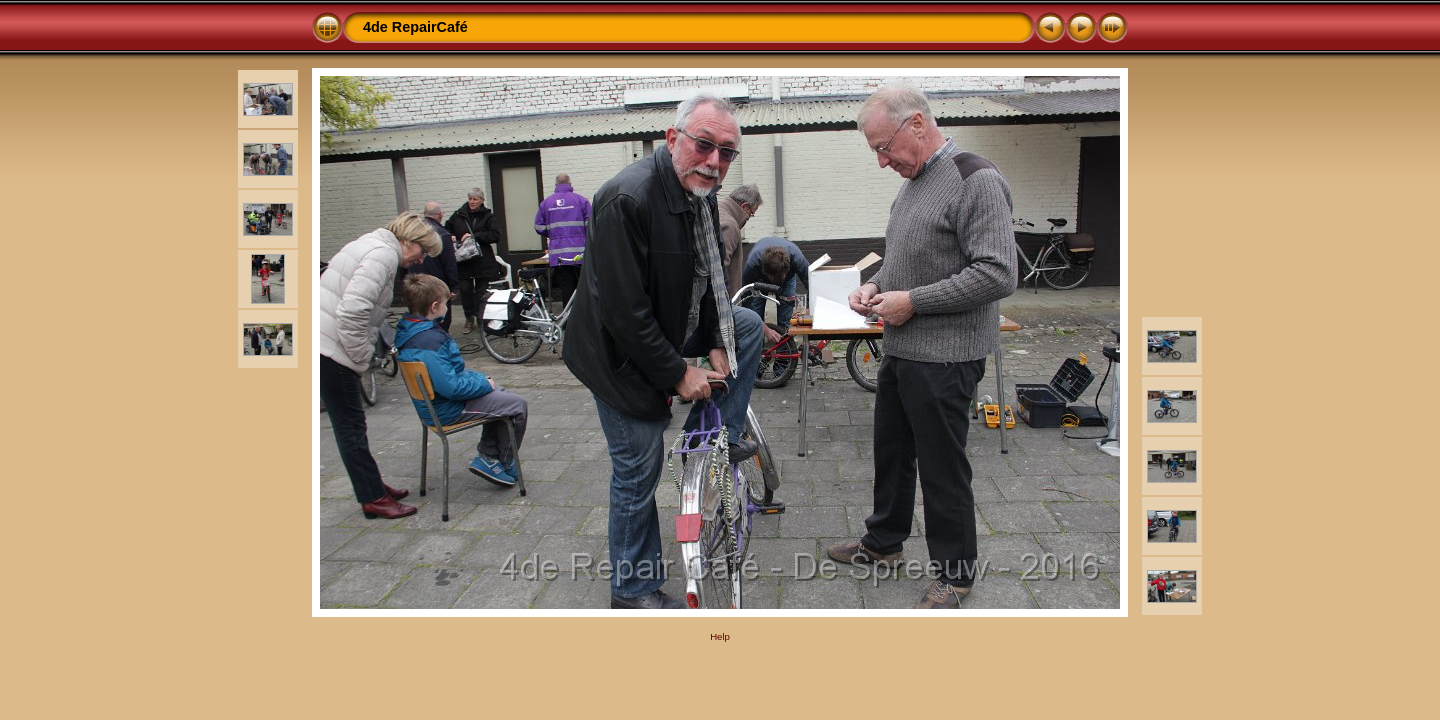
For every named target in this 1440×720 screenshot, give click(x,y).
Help (720, 636)
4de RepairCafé (415, 27)
